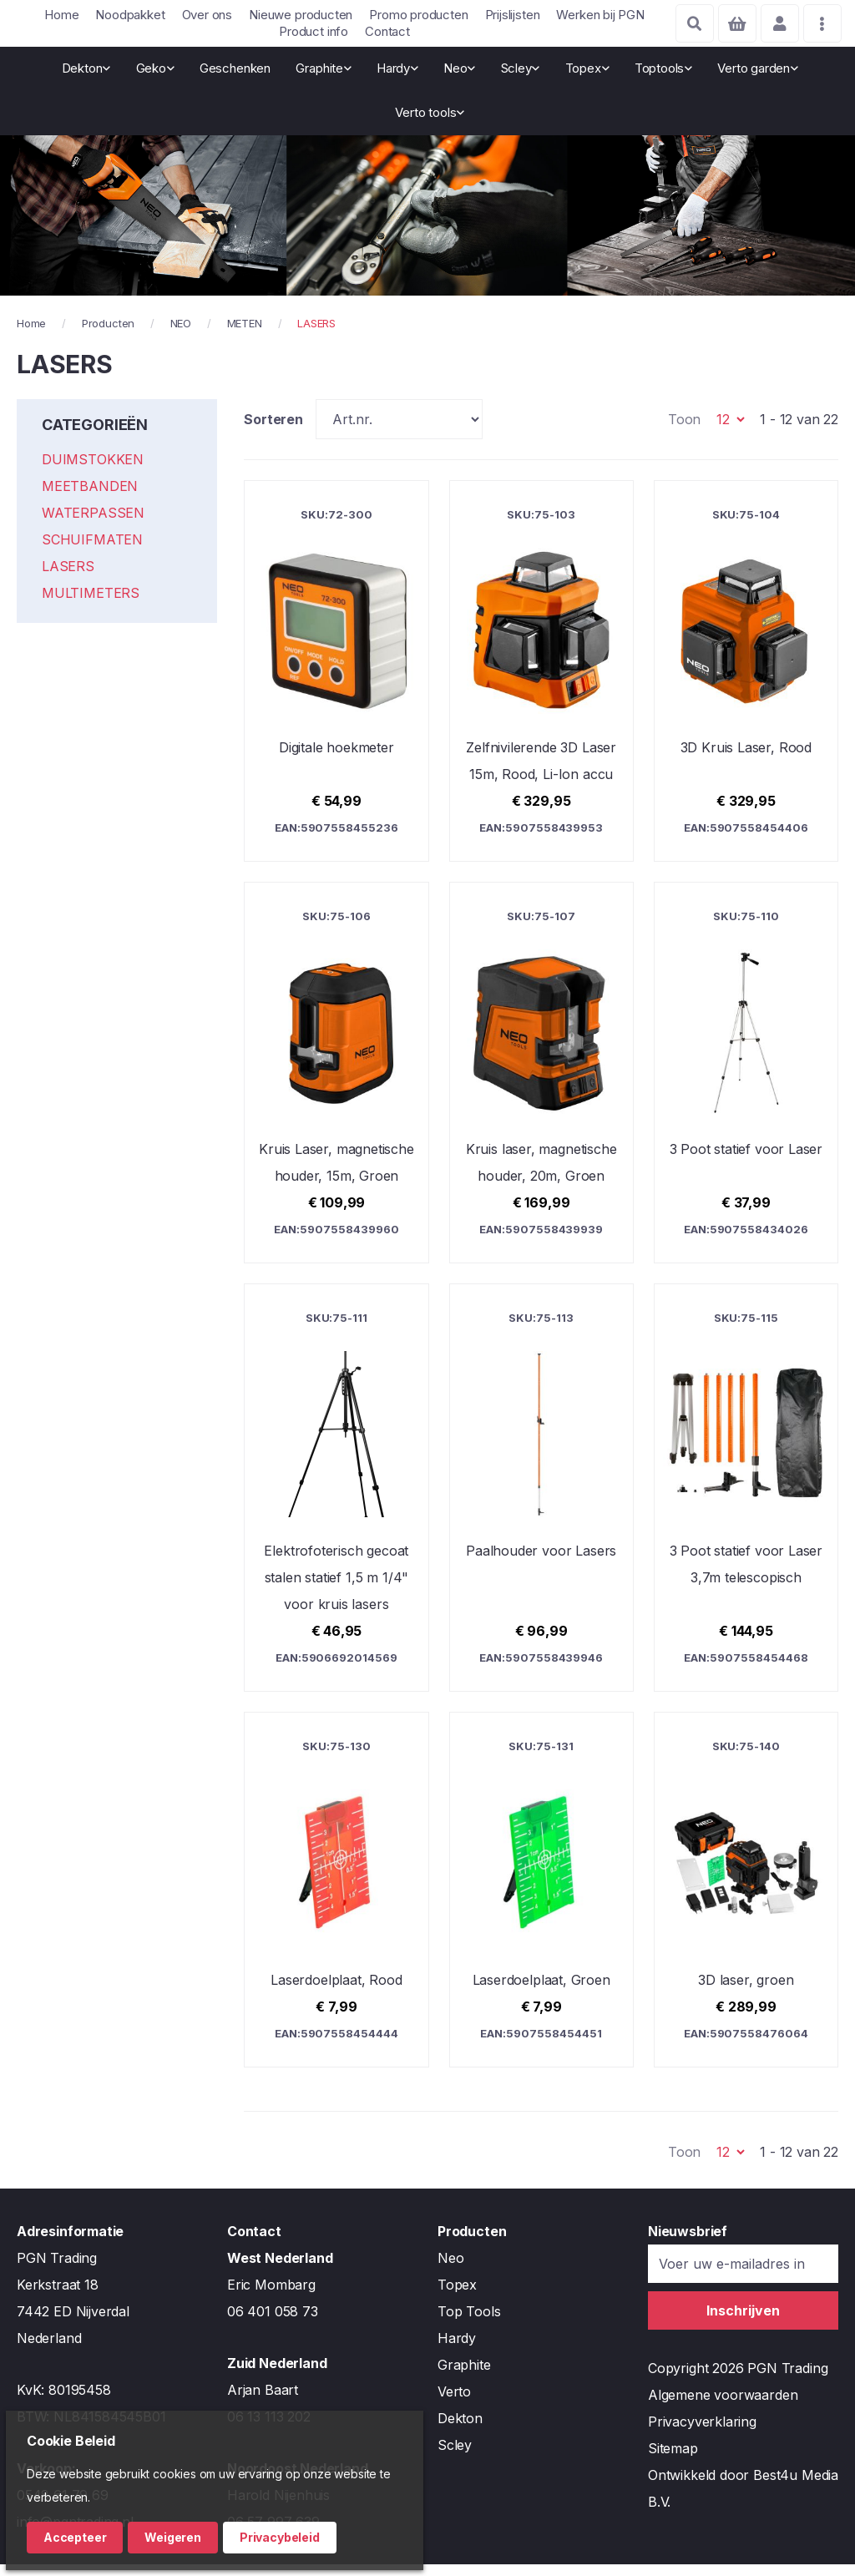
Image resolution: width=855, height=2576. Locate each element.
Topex (457, 2296)
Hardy (457, 2349)
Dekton (460, 2430)
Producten (108, 335)
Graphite (464, 2376)
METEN (244, 335)
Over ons (207, 15)
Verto (454, 2403)
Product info (313, 31)
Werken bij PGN (600, 15)
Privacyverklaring (702, 2433)
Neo (450, 2269)
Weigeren (172, 2537)
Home (61, 15)
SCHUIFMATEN (92, 552)
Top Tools (469, 2323)
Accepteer (74, 2537)
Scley (455, 2456)
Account (776, 23)
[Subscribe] (743, 2322)
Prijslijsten (512, 15)
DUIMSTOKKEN (93, 471)
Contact (387, 31)
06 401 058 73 (272, 2323)
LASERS (68, 578)
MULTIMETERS (90, 605)
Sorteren (273, 431)
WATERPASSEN (93, 525)
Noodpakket (129, 15)
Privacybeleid (280, 2537)
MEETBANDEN (90, 498)
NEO (180, 335)
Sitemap (673, 2460)
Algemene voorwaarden (722, 2406)
